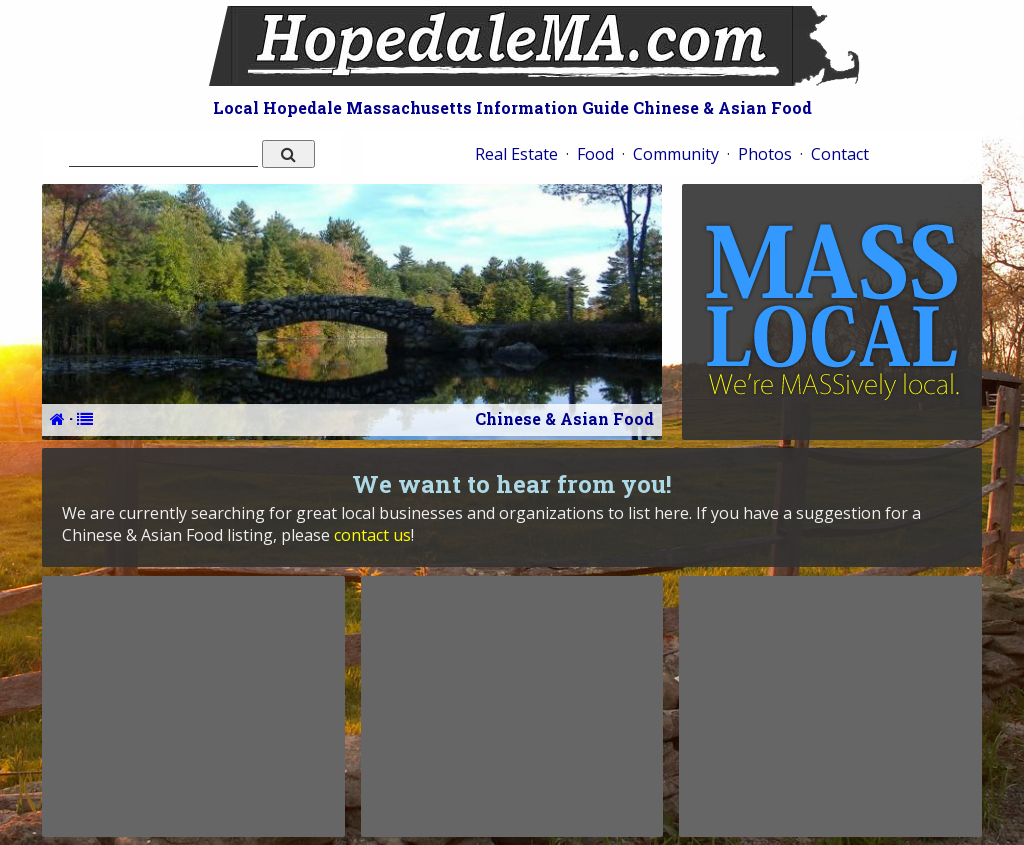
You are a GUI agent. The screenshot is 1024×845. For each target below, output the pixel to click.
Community (676, 154)
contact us (372, 535)
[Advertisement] (193, 706)
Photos (765, 154)
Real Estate (516, 154)
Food (595, 154)
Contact (840, 154)
